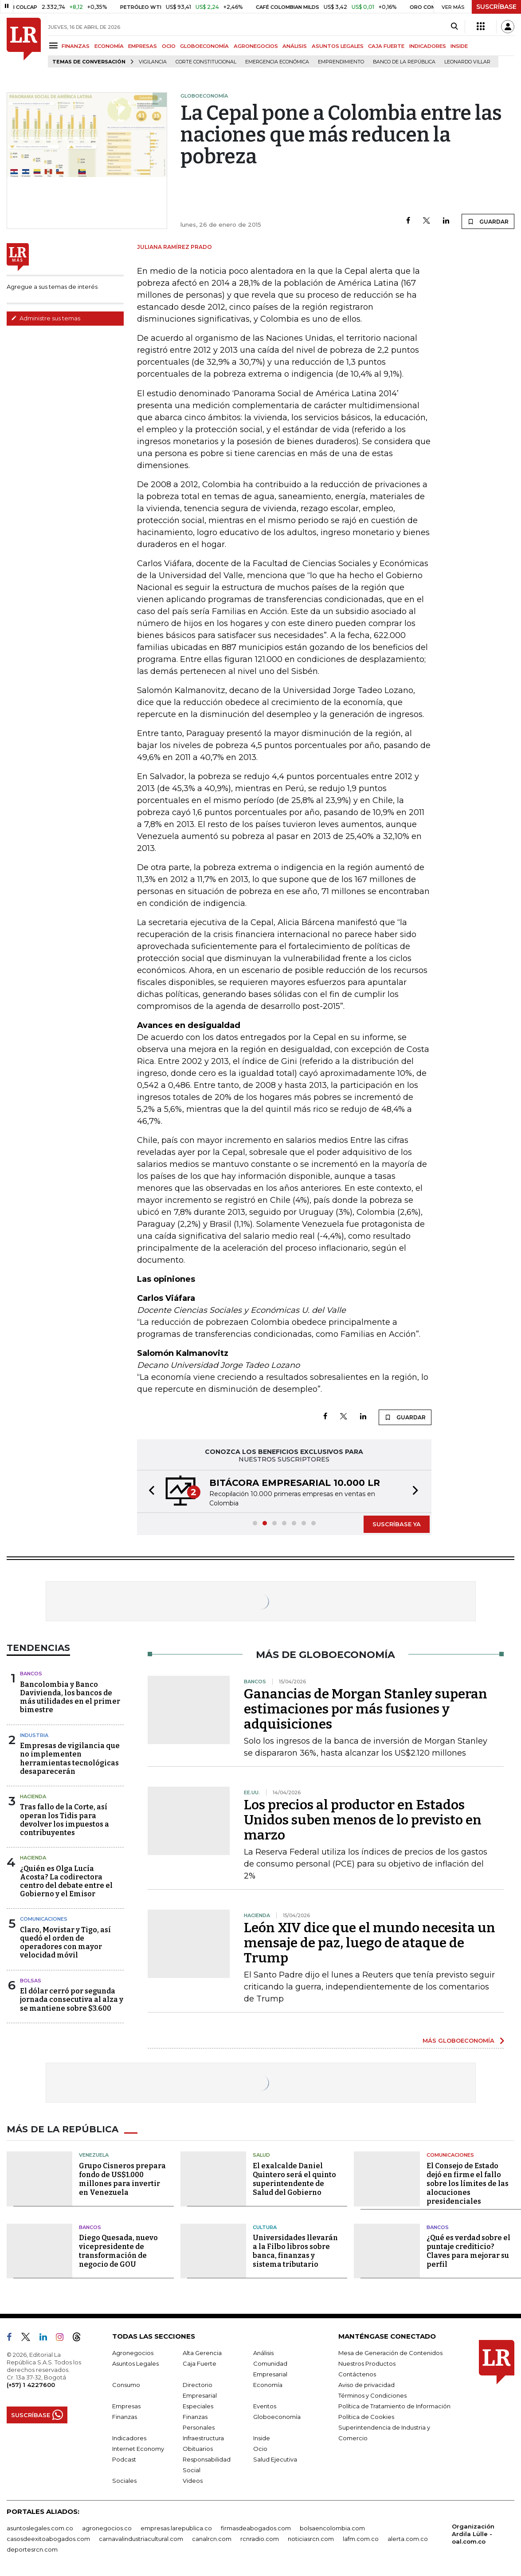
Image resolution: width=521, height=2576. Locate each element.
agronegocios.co (107, 2528)
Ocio (260, 2448)
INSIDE (459, 46)
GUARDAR (488, 221)
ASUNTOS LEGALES (338, 46)
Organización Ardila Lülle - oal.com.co (473, 2534)
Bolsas (30, 1980)
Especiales (198, 2406)
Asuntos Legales (135, 2363)
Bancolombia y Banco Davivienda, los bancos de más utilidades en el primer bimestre (70, 1697)
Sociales (124, 2480)
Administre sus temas (45, 318)
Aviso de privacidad (366, 2384)
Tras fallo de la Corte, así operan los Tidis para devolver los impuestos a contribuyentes (64, 1820)
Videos (193, 2480)
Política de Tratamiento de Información (394, 2406)
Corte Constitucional (206, 62)
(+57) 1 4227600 (31, 2384)
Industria (34, 1735)
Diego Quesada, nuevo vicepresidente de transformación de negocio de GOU (118, 2251)
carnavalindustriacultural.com (141, 2538)
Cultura (265, 2227)
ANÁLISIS (294, 46)
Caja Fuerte (199, 2363)
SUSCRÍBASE (496, 7)
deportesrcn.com (32, 2549)
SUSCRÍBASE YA (396, 1524)
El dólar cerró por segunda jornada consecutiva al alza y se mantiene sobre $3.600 (71, 1999)
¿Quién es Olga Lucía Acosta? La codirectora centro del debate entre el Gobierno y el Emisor (66, 1881)
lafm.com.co (361, 2538)
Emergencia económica (277, 62)
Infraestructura (203, 2438)
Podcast (124, 2459)
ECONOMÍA (109, 46)
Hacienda (33, 1796)
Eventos (264, 2406)
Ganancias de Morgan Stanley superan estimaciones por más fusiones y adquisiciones (365, 1709)
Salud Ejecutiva (275, 2459)
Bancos (31, 1673)
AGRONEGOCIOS (256, 46)
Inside (261, 2438)
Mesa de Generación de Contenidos (390, 2352)
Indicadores (129, 2438)
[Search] (454, 26)
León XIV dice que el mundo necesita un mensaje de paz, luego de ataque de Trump (369, 1943)
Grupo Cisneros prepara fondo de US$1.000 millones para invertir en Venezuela (122, 2179)
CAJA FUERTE (386, 46)
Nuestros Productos (367, 2363)
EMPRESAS (142, 46)
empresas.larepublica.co (176, 2528)
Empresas (126, 2406)
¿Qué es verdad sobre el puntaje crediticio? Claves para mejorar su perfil (468, 2251)
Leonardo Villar (467, 62)
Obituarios (198, 2448)
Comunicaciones (43, 1919)
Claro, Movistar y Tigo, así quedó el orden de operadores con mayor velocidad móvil (65, 1943)
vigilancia (153, 62)
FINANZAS (76, 46)
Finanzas (124, 2416)
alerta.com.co (408, 2538)
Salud (261, 2155)
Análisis (263, 2352)
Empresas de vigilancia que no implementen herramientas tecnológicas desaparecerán (70, 1758)
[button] (149, 1491)
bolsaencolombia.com (332, 2528)
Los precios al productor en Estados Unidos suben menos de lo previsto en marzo (363, 1820)
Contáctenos (357, 2374)
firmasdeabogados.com (256, 2528)
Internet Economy (138, 2448)
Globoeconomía (277, 2416)
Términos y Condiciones (372, 2395)
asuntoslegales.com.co (40, 2528)
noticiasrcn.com (311, 2538)
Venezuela (94, 2155)
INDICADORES (427, 46)
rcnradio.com (259, 2538)
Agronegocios (132, 2352)
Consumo (126, 2384)
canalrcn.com (211, 2538)
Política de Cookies (366, 2416)
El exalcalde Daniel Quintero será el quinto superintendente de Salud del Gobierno (294, 2179)
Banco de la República (404, 62)
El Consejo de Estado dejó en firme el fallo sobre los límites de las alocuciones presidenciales (468, 2184)
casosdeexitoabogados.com (48, 2538)
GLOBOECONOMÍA (204, 46)
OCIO (169, 46)
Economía (267, 2384)
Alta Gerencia (202, 2352)
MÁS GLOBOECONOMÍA (458, 2040)
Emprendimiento (341, 62)
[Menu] (55, 45)
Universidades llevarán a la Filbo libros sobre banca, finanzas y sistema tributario (295, 2251)
